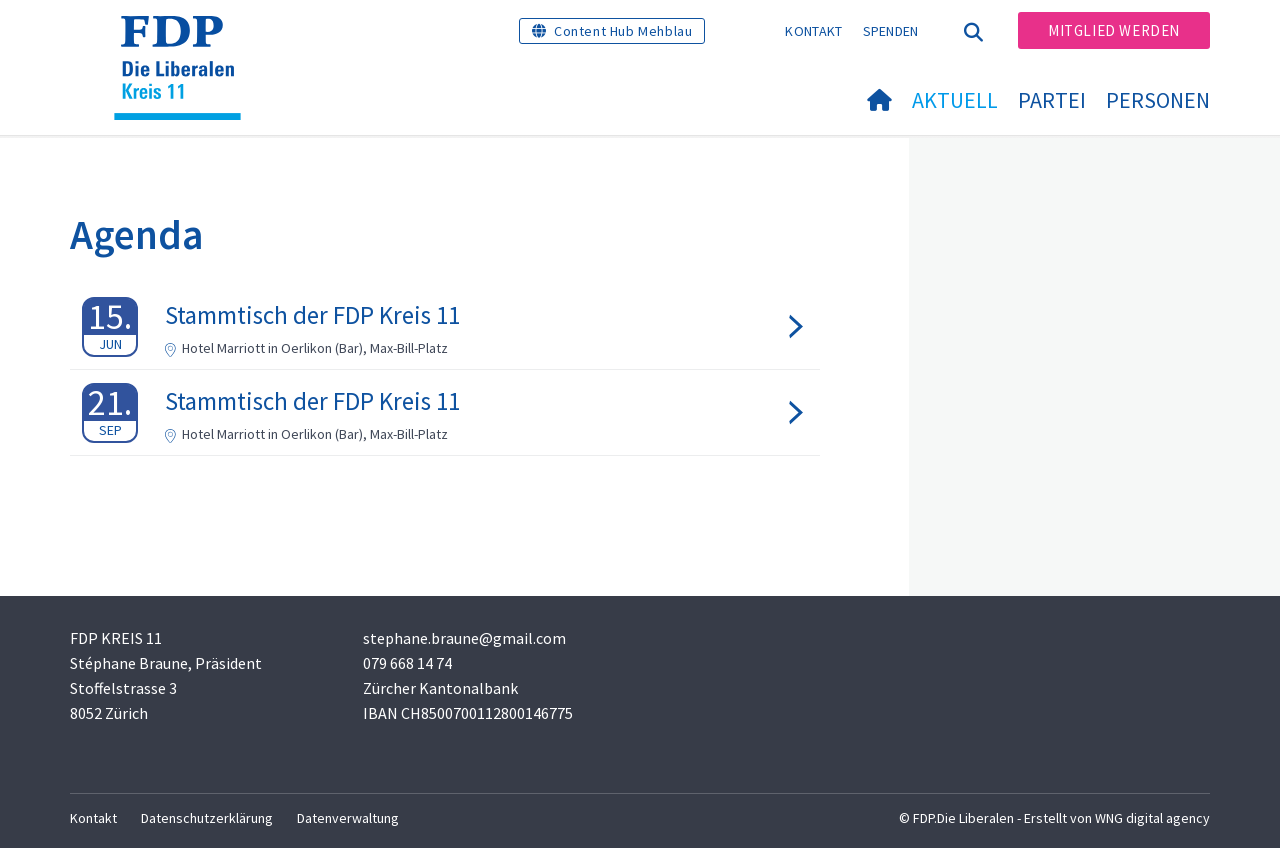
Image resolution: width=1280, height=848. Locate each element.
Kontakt (813, 31)
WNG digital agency (1152, 818)
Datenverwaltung (348, 818)
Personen (1158, 100)
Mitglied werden (1114, 30)
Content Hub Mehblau (623, 31)
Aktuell (955, 100)
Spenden (891, 31)
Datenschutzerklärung (207, 818)
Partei (1052, 100)
